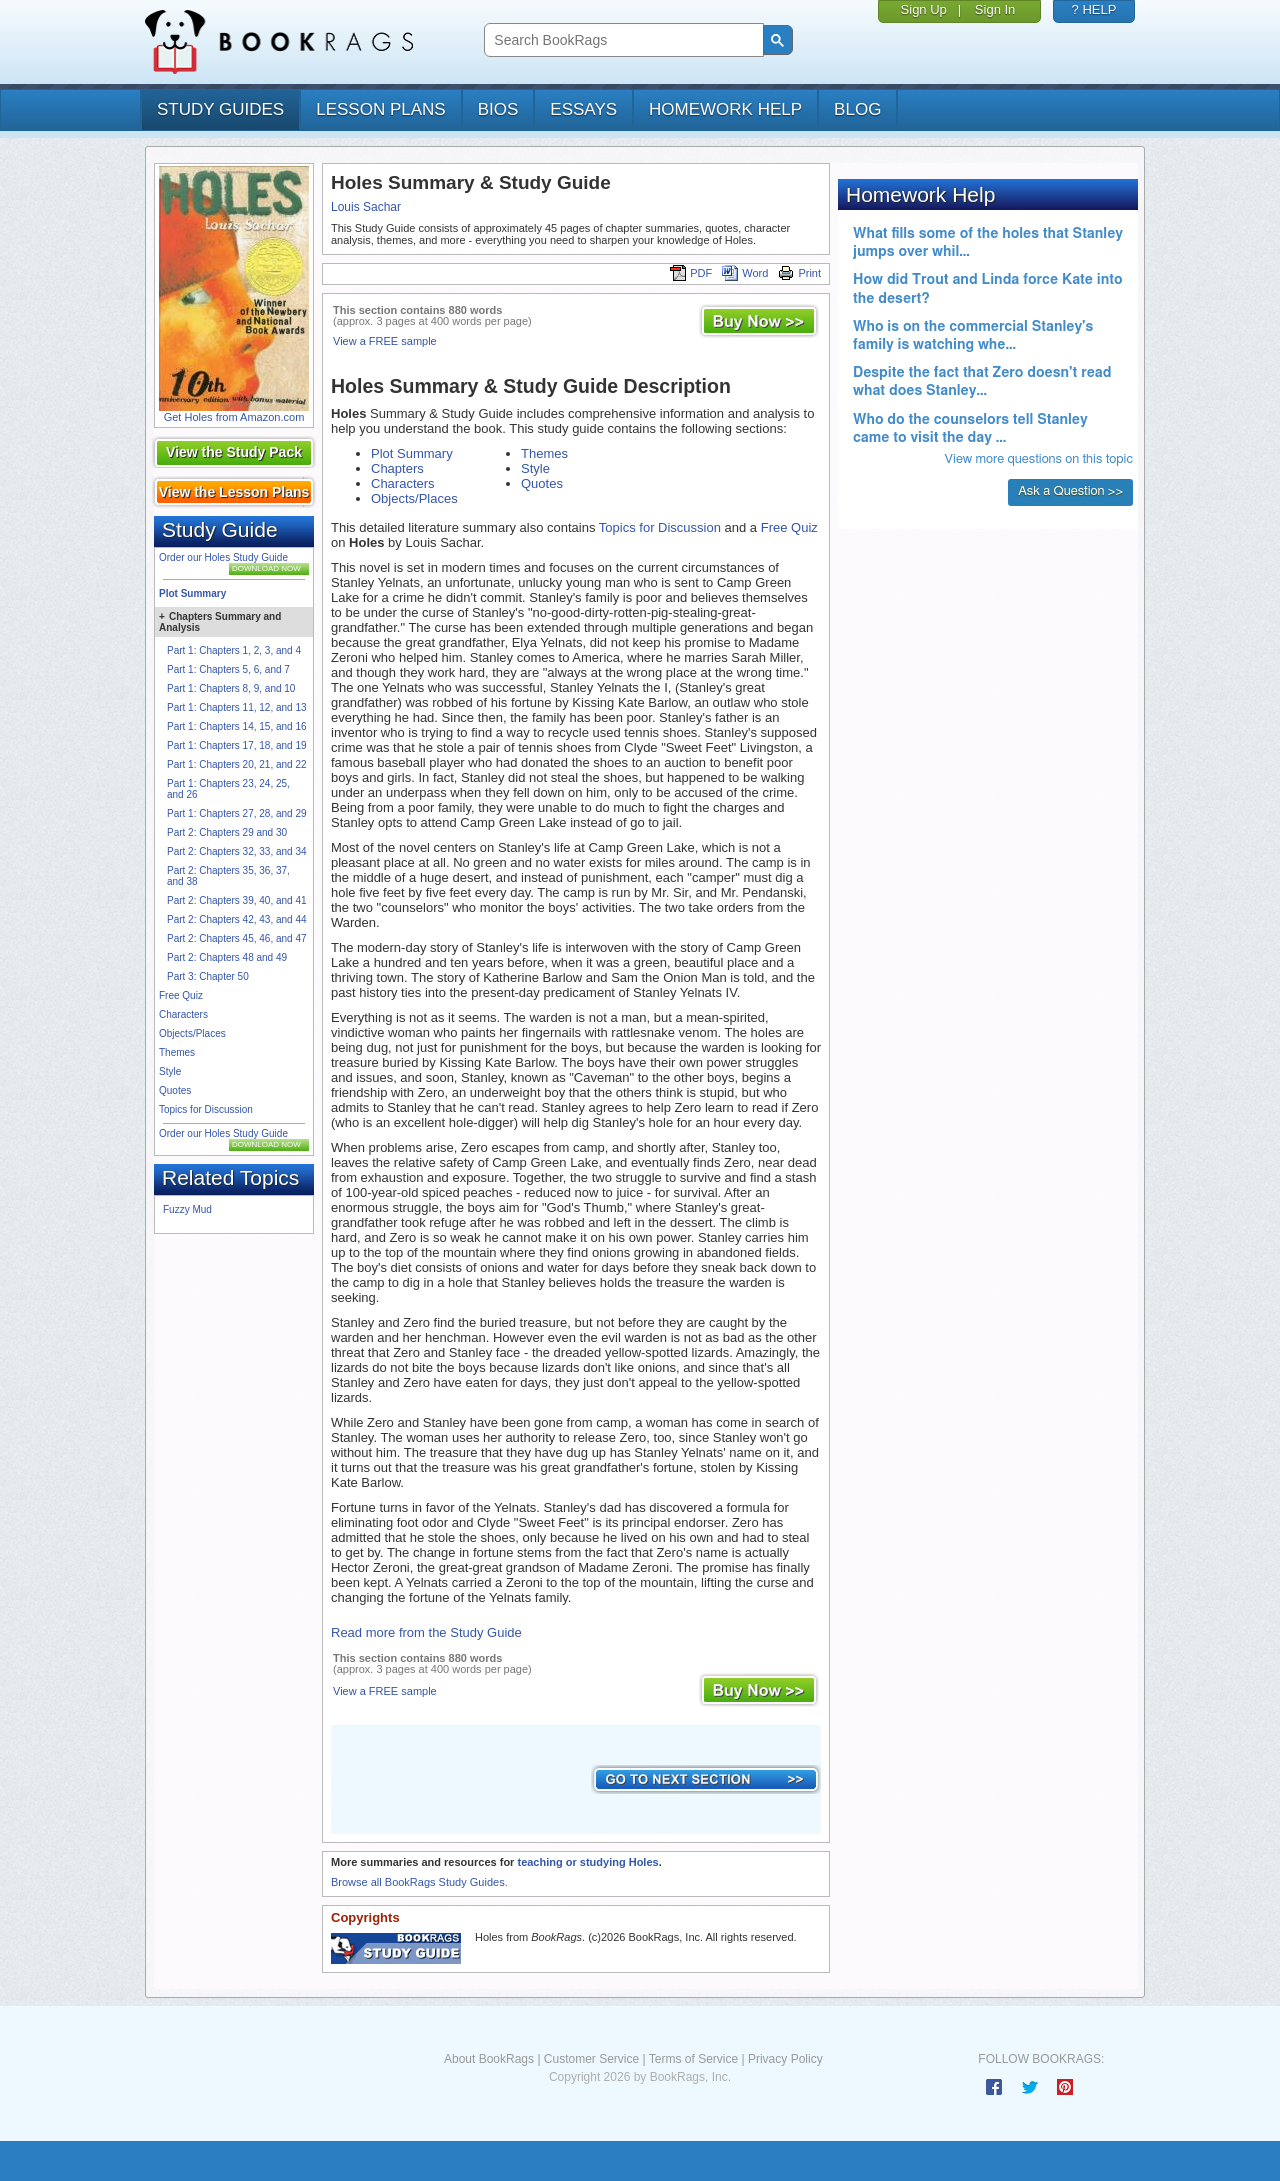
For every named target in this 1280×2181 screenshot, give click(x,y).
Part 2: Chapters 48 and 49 (227, 957)
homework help (725, 109)
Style (170, 1071)
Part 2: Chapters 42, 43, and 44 (237, 919)
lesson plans (380, 109)
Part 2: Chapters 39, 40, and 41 (237, 900)
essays (583, 109)
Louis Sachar (366, 207)
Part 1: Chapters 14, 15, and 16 (237, 726)
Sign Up (924, 9)
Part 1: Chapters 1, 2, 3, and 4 (234, 650)
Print (799, 273)
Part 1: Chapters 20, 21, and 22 (237, 764)
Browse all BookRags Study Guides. (419, 1882)
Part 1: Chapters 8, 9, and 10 (231, 688)
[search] (621, 40)
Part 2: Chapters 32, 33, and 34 (237, 851)
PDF (691, 273)
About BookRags (489, 2059)
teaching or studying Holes (587, 1862)
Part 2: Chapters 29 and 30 (227, 832)
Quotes (175, 1090)
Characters (183, 1014)
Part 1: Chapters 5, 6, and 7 (228, 669)
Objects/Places (192, 1033)
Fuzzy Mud (187, 1209)
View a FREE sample (385, 341)
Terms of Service (693, 2059)
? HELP (1094, 9)
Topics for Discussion (206, 1109)
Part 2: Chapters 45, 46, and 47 (237, 938)
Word (745, 273)
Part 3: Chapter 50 (208, 976)
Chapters (397, 468)
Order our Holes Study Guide (223, 557)
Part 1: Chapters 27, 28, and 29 (237, 813)
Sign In (995, 9)
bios (498, 109)
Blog (857, 109)
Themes (177, 1052)
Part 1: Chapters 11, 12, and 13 (237, 707)
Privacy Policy (785, 2059)
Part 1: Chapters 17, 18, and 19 (237, 745)
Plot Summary (192, 593)
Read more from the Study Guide (426, 1632)
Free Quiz (181, 995)
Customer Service (591, 2059)
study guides (220, 109)
